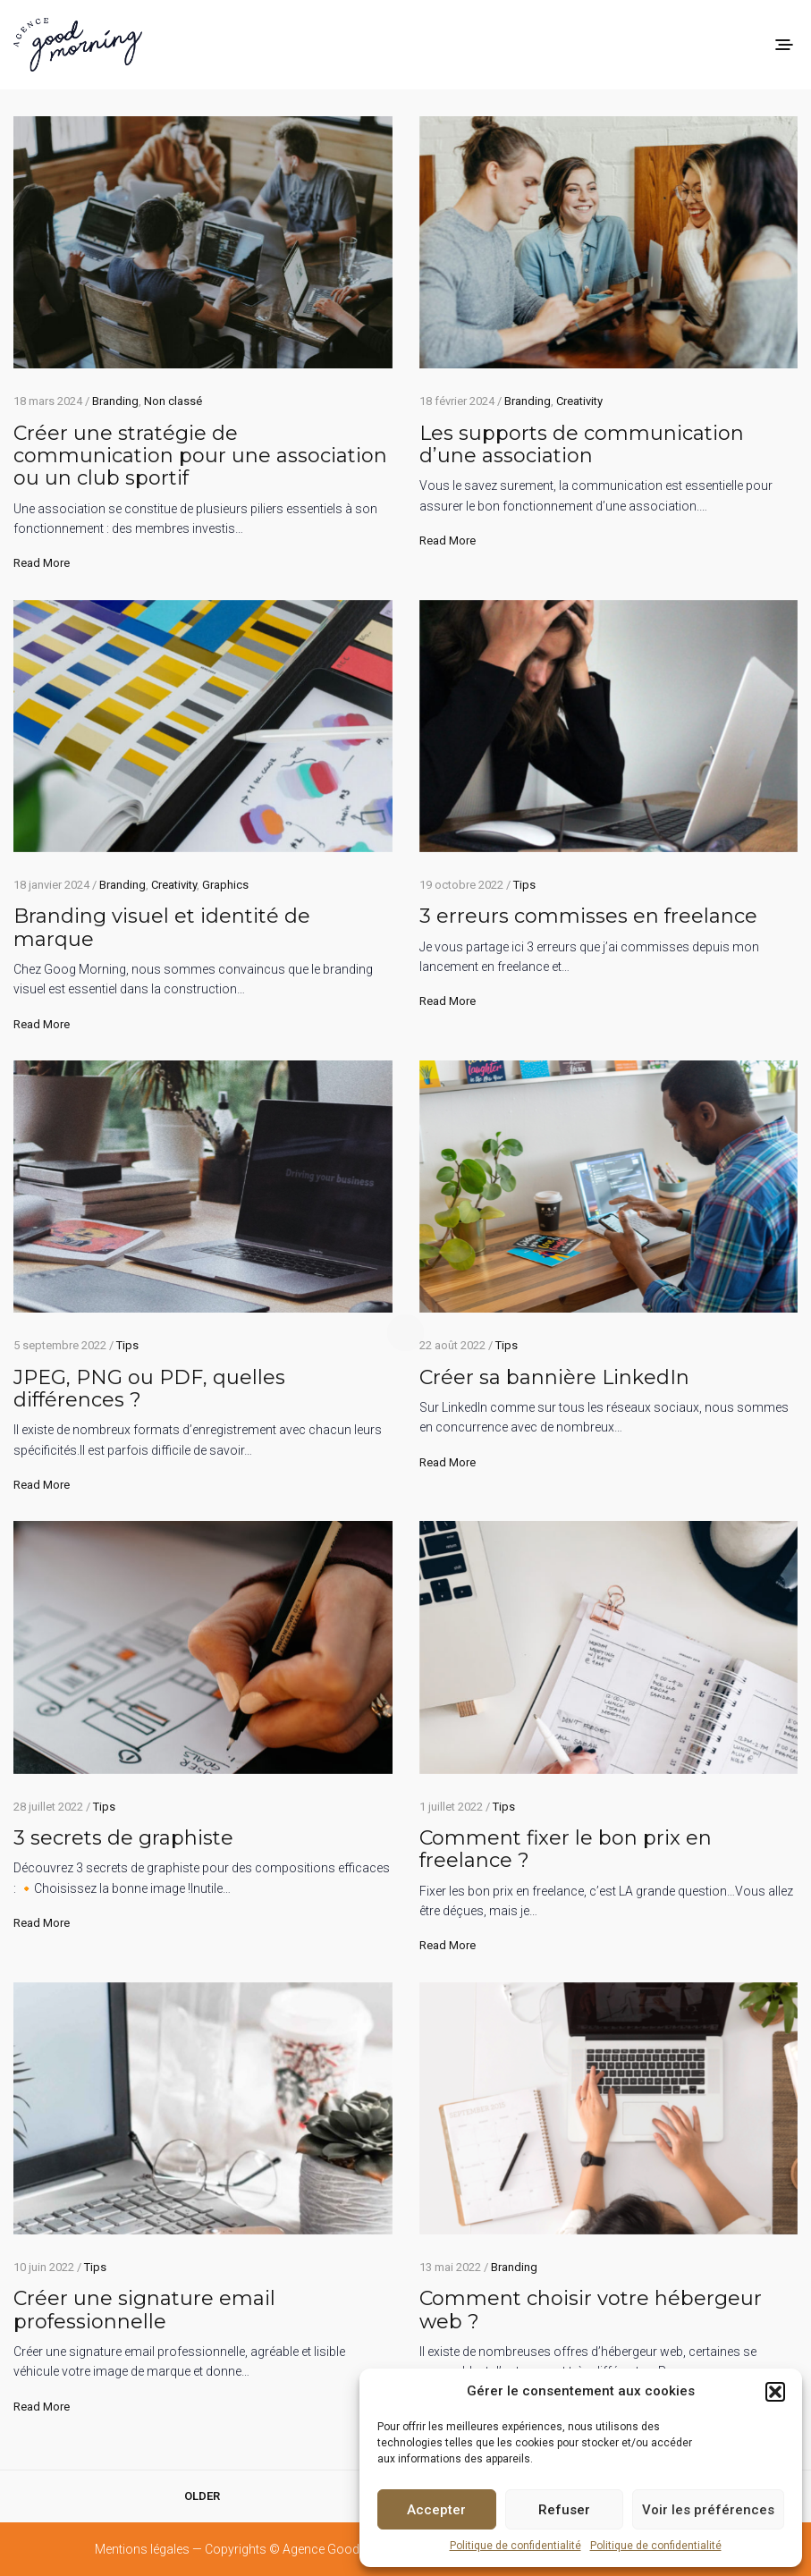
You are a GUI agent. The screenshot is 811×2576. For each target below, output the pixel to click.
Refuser (564, 2510)
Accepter (436, 2510)
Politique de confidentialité (515, 2545)
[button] (775, 2392)
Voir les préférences (708, 2510)
